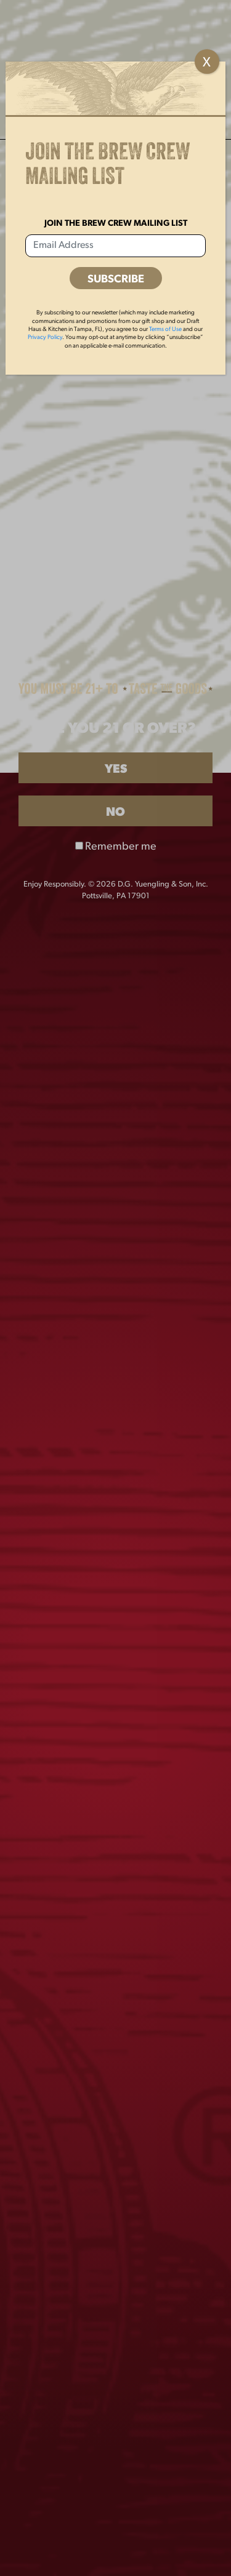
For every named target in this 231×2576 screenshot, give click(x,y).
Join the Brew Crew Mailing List (115, 223)
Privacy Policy (45, 337)
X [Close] (207, 63)
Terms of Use (165, 329)
